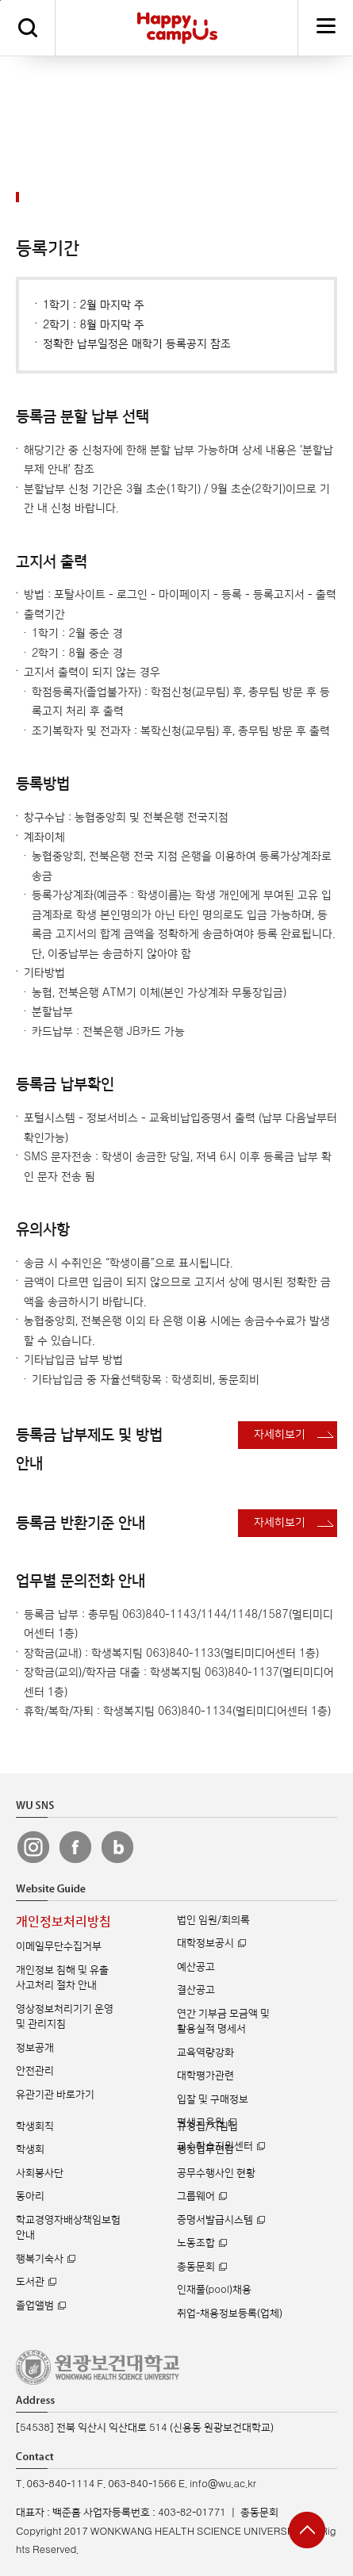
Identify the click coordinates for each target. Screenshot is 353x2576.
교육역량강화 (205, 2052)
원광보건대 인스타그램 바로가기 (33, 1847)
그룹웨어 (196, 2196)
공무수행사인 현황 (216, 2173)
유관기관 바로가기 (55, 2094)
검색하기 (28, 28)
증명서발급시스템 (215, 2219)
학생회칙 (35, 2126)
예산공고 (196, 1966)
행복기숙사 (39, 2258)
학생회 (30, 2149)
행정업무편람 (205, 2149)
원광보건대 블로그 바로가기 (117, 1847)
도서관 (30, 2281)
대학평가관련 (205, 2075)
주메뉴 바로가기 (0, 0)
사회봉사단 (39, 2173)
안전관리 (35, 2070)
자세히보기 (279, 1434)
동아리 (30, 2196)
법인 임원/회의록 (213, 1920)
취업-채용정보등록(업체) (229, 2313)
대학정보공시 (205, 1943)
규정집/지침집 (207, 2126)
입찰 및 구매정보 (212, 2099)
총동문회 (196, 2266)
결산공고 (196, 1989)
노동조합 (196, 2242)
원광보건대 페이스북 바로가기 (75, 1847)
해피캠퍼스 (177, 28)
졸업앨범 (35, 2305)
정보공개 (35, 2047)
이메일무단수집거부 (59, 1946)
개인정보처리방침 (63, 1922)
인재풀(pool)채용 (214, 2289)
